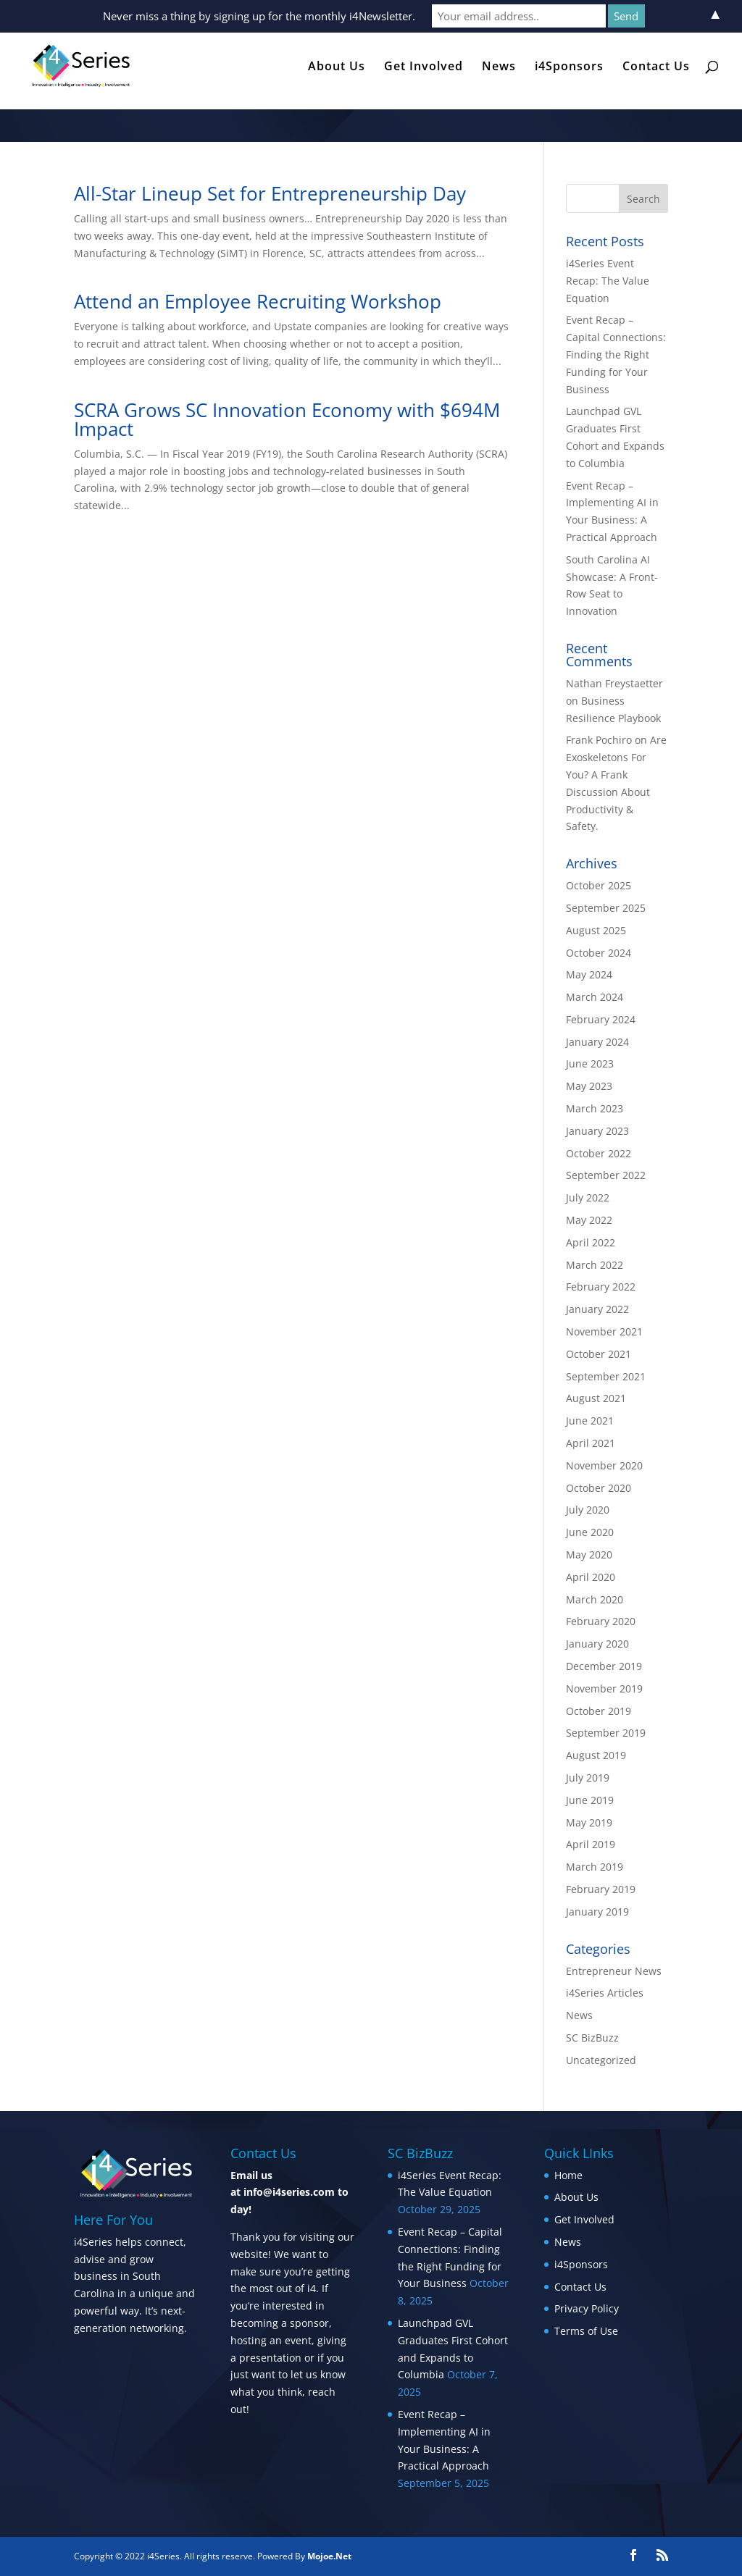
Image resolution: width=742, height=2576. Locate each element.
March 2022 (594, 1265)
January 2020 (597, 1643)
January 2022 (597, 1309)
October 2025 (598, 885)
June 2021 (590, 1420)
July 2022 (587, 1197)
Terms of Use (586, 2331)
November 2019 (604, 1688)
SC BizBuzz (592, 2037)
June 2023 (590, 1063)
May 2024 (589, 974)
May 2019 (589, 1822)
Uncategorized (601, 2060)
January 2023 (597, 1131)
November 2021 (604, 1331)
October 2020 (598, 1488)
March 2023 (594, 1108)
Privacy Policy (586, 2308)
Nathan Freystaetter (614, 683)
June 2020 (590, 1532)
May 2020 (589, 1554)
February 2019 (600, 1889)
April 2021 (590, 1443)
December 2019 (604, 1666)
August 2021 (596, 1398)
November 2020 (604, 1465)
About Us (336, 67)
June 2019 (590, 1800)
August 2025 (596, 930)
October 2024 (598, 953)
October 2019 (598, 1711)
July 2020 (587, 1509)
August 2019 (596, 1755)
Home (568, 2175)
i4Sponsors (569, 67)
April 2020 (590, 1577)
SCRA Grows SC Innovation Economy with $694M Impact (287, 419)
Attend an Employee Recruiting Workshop (257, 301)
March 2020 (594, 1599)
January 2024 (597, 1042)
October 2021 (598, 1354)
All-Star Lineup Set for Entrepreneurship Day (270, 193)
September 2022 (606, 1175)
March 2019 (594, 1867)
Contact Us (656, 67)
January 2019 (597, 1911)
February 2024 (600, 1019)
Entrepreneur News (614, 1971)
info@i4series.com (289, 2192)
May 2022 (589, 1220)
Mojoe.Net (329, 2556)
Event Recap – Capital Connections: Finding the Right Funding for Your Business (616, 354)
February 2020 (600, 1621)
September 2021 (606, 1376)
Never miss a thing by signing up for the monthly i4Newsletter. (259, 16)
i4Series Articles (604, 1993)
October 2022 (598, 1153)
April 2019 (590, 1844)
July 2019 (587, 1777)
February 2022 (600, 1286)
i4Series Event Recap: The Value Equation (607, 280)
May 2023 (589, 1086)
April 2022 (590, 1242)
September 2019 (606, 1733)
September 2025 (606, 908)
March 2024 (594, 997)
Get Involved (423, 67)
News (499, 67)
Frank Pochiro (599, 740)
